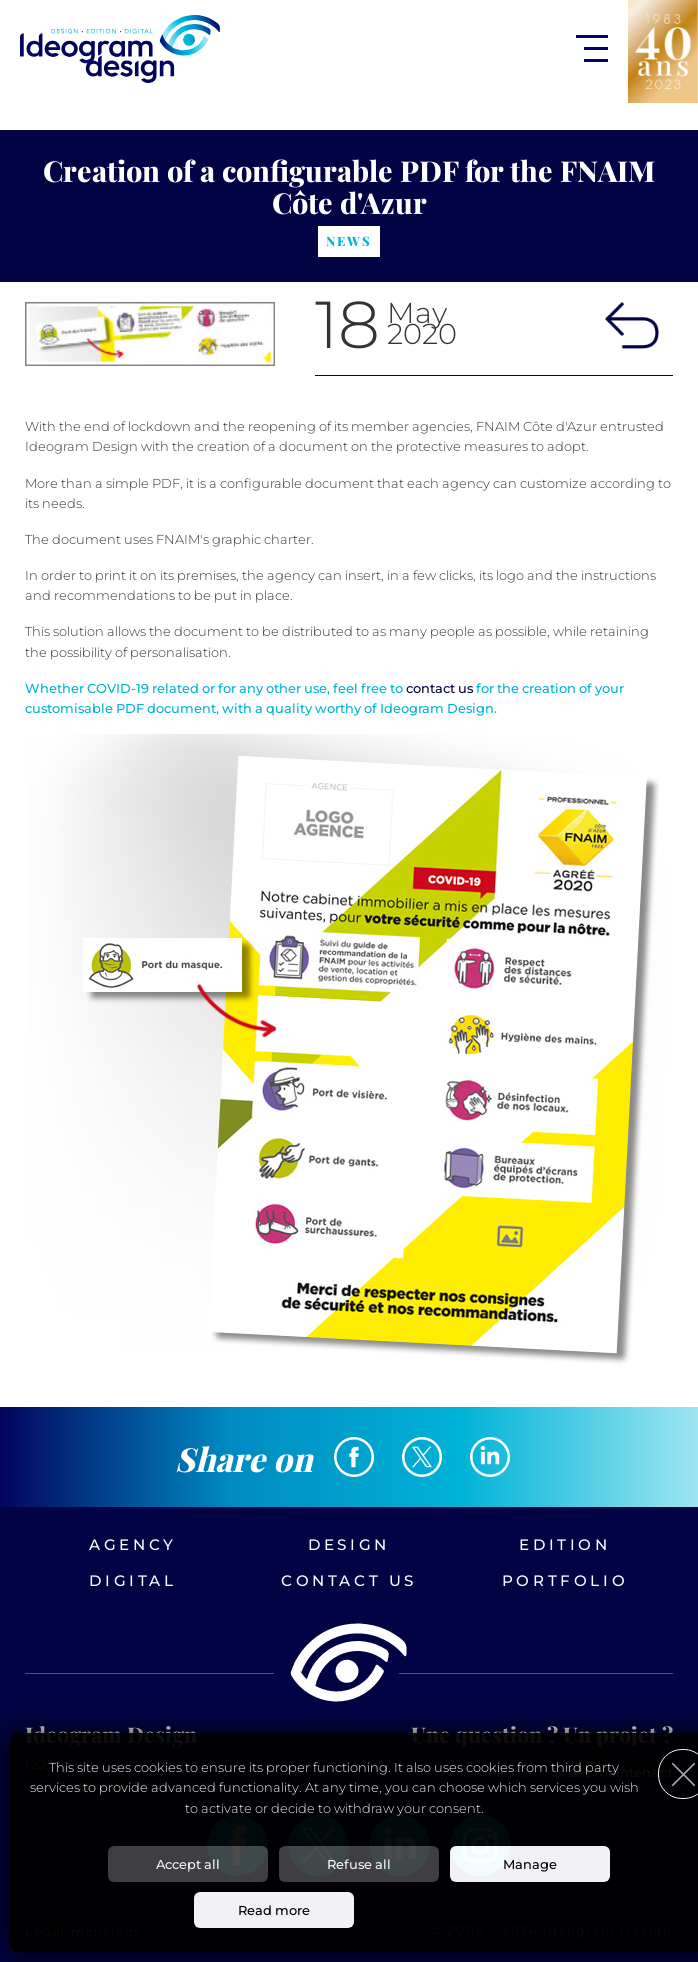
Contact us (349, 1580)
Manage (530, 1864)
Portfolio (565, 1580)
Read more (274, 1910)
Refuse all (359, 1864)
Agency (133, 1544)
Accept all (188, 1864)
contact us (439, 688)
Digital (132, 1580)
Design (349, 1544)
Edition (564, 1544)
